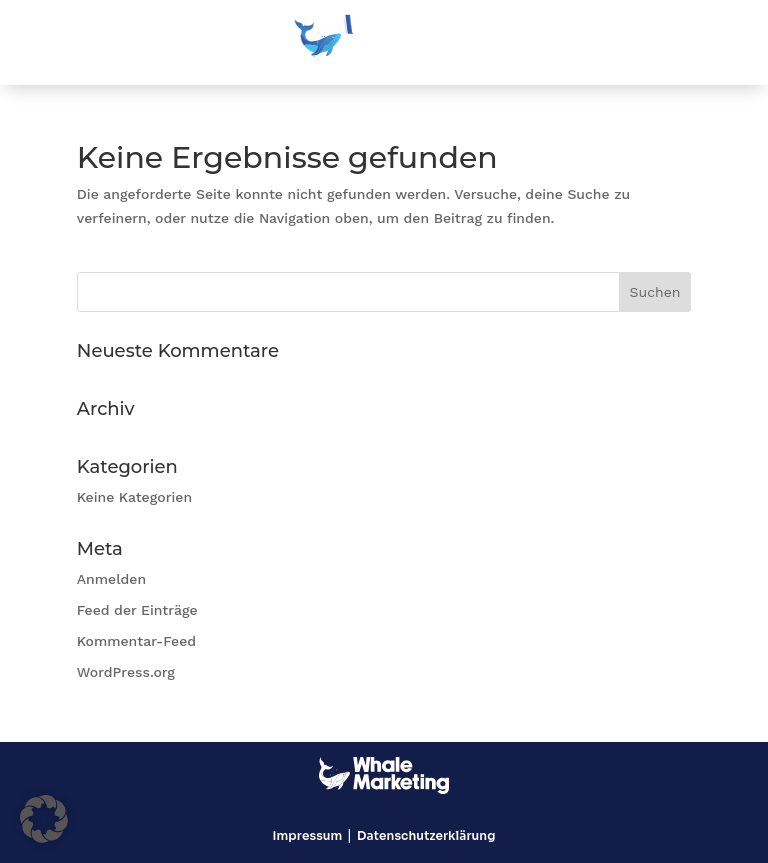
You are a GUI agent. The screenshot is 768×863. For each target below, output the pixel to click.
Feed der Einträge (137, 610)
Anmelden (111, 579)
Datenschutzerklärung (426, 835)
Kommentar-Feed (136, 641)
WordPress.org (126, 672)
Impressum (308, 835)
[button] (44, 819)
